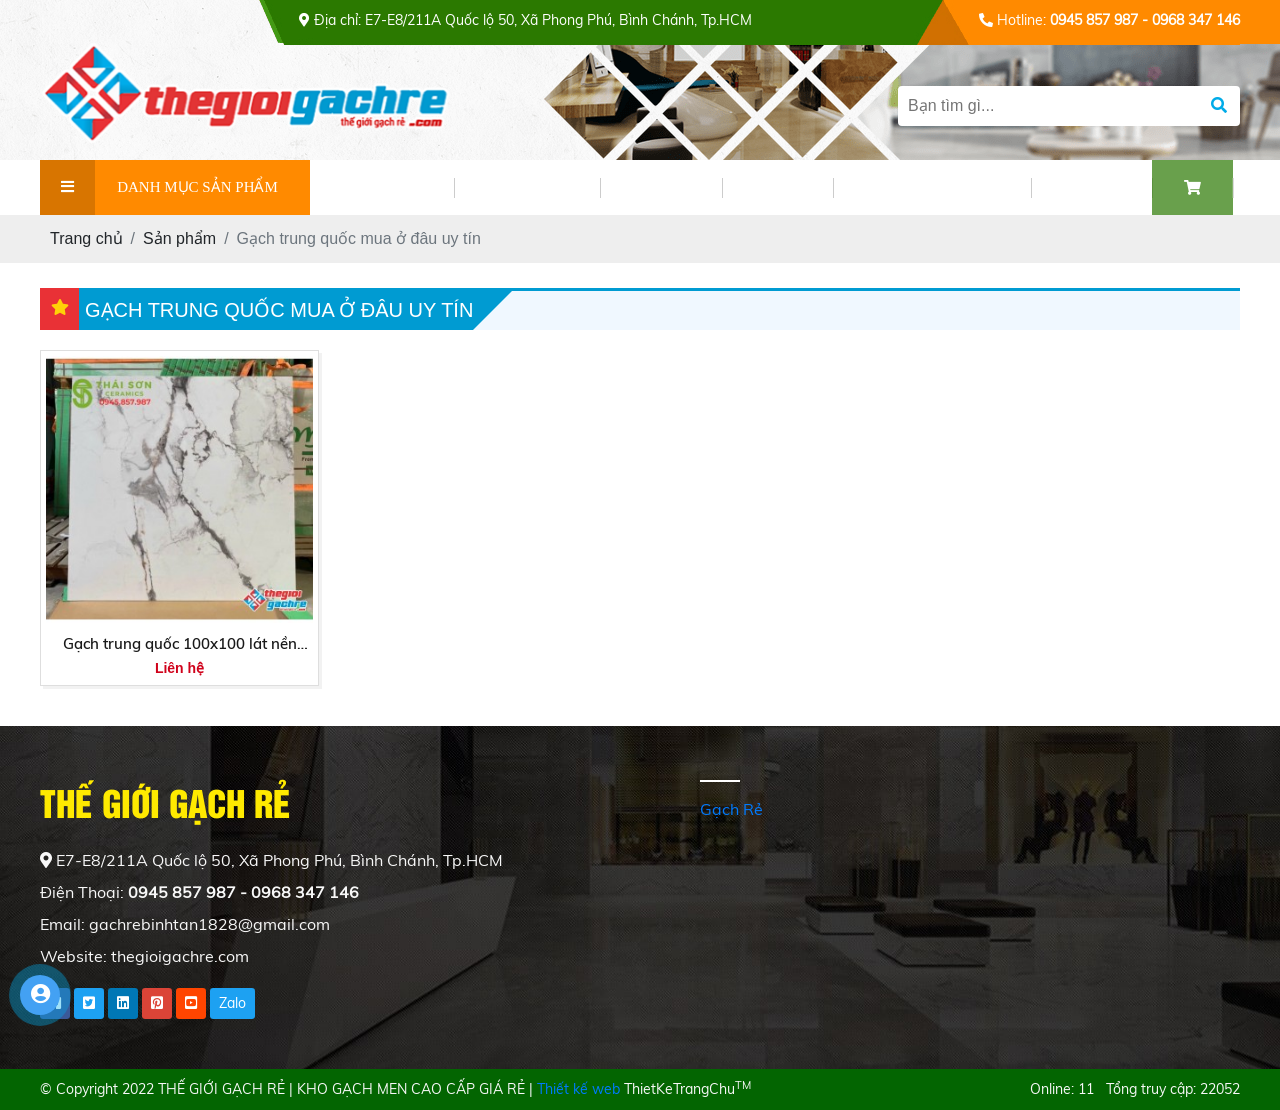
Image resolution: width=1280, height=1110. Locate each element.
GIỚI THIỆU (382, 187)
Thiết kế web (578, 1089)
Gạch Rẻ (731, 809)
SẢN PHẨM (527, 187)
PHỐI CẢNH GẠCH (932, 187)
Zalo (232, 1003)
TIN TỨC (661, 187)
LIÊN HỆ (1091, 187)
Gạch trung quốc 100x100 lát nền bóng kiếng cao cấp (180, 645)
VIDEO (777, 187)
